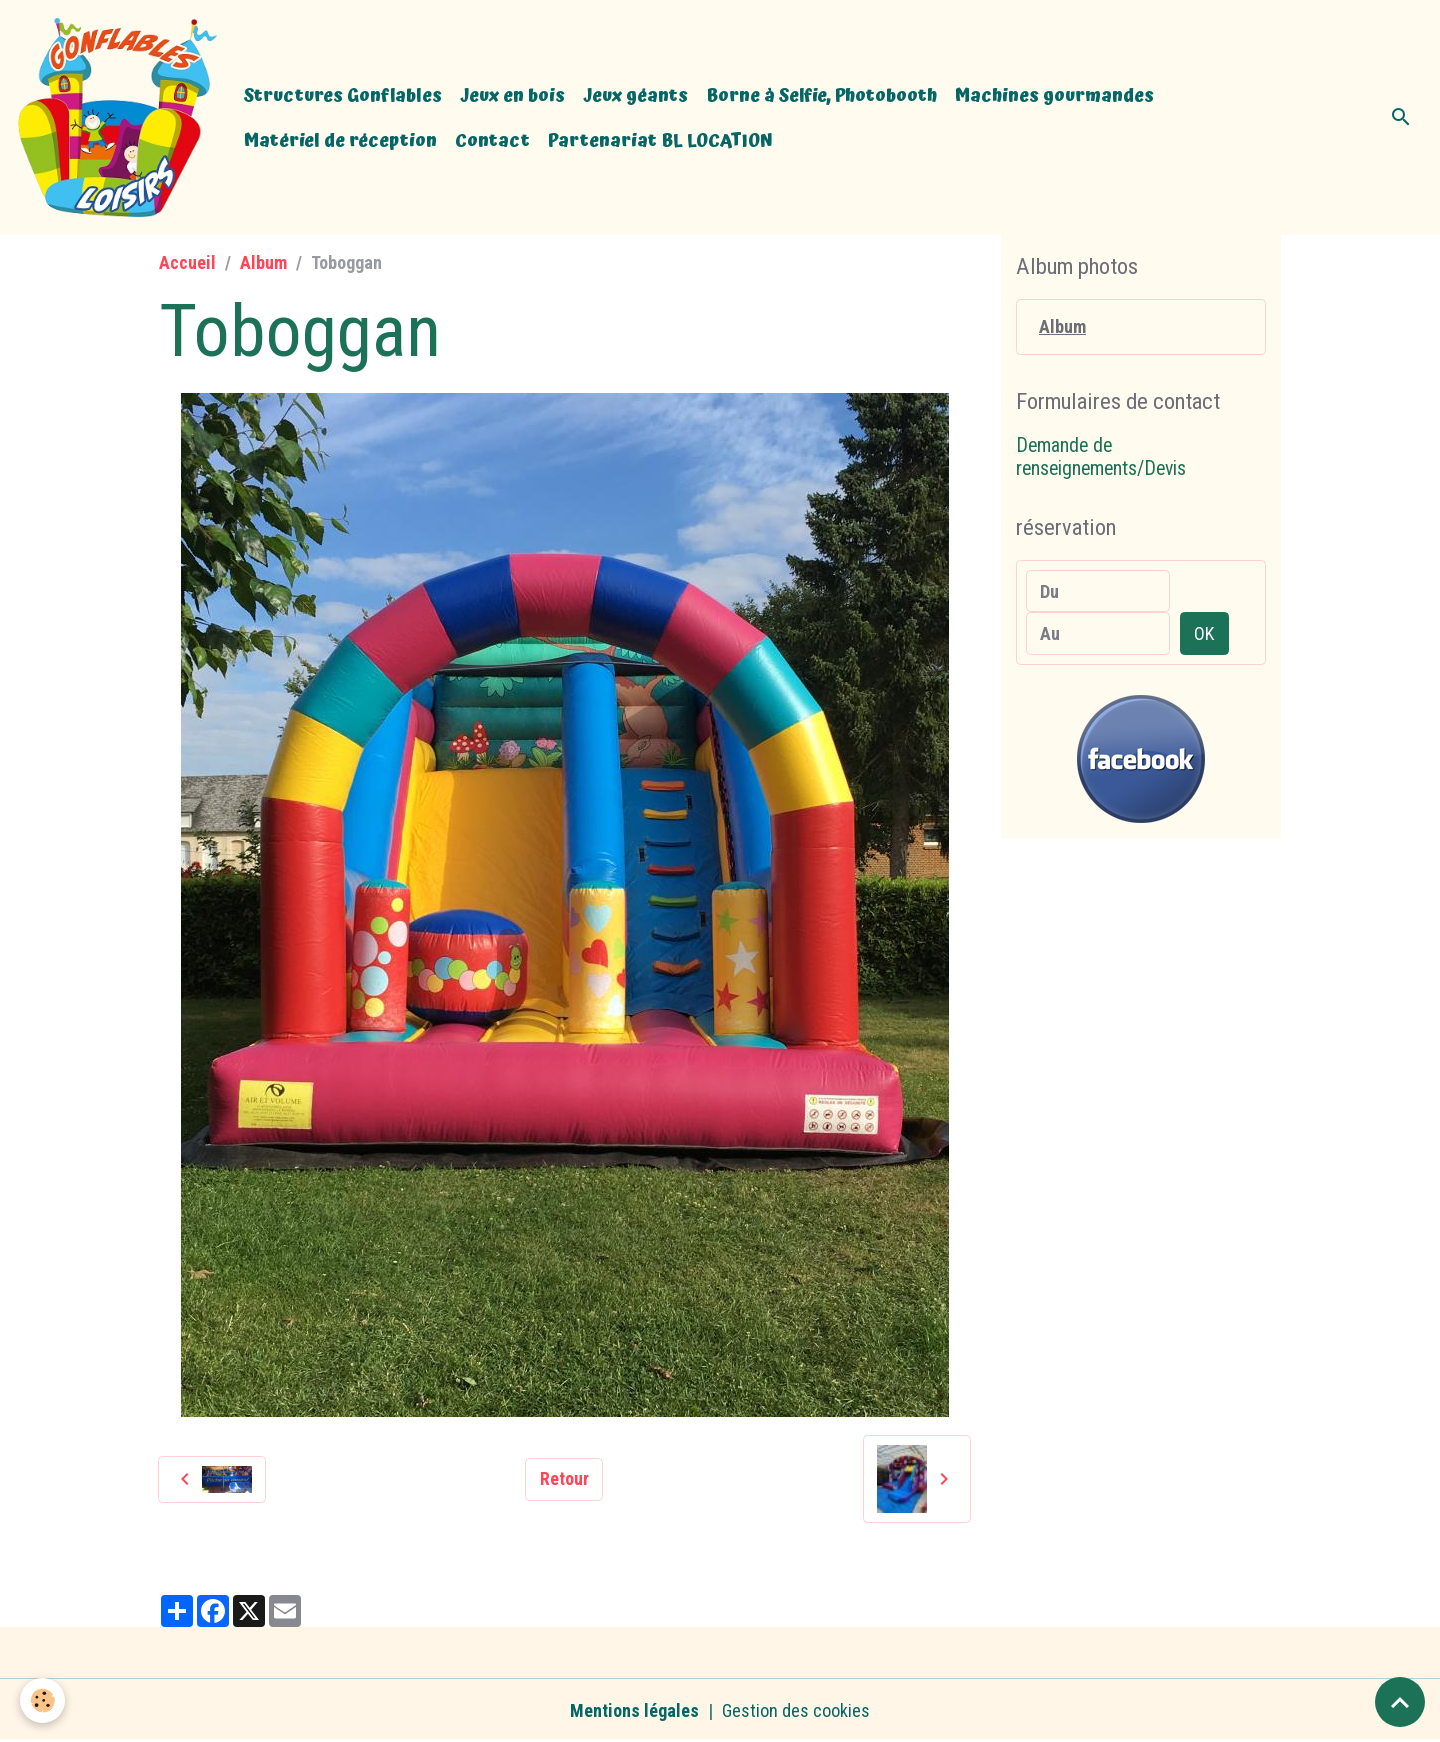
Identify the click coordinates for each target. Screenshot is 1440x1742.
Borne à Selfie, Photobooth (821, 95)
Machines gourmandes (1054, 95)
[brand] (117, 117)
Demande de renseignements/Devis (1101, 457)
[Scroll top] (1400, 1702)
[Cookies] (42, 1700)
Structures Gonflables (343, 95)
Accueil (187, 262)
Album (263, 262)
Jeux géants (635, 95)
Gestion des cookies (796, 1710)
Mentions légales (634, 1710)
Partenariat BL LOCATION (660, 140)
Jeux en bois (512, 95)
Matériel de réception (340, 140)
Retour (564, 1478)
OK (1204, 633)
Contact (492, 140)
